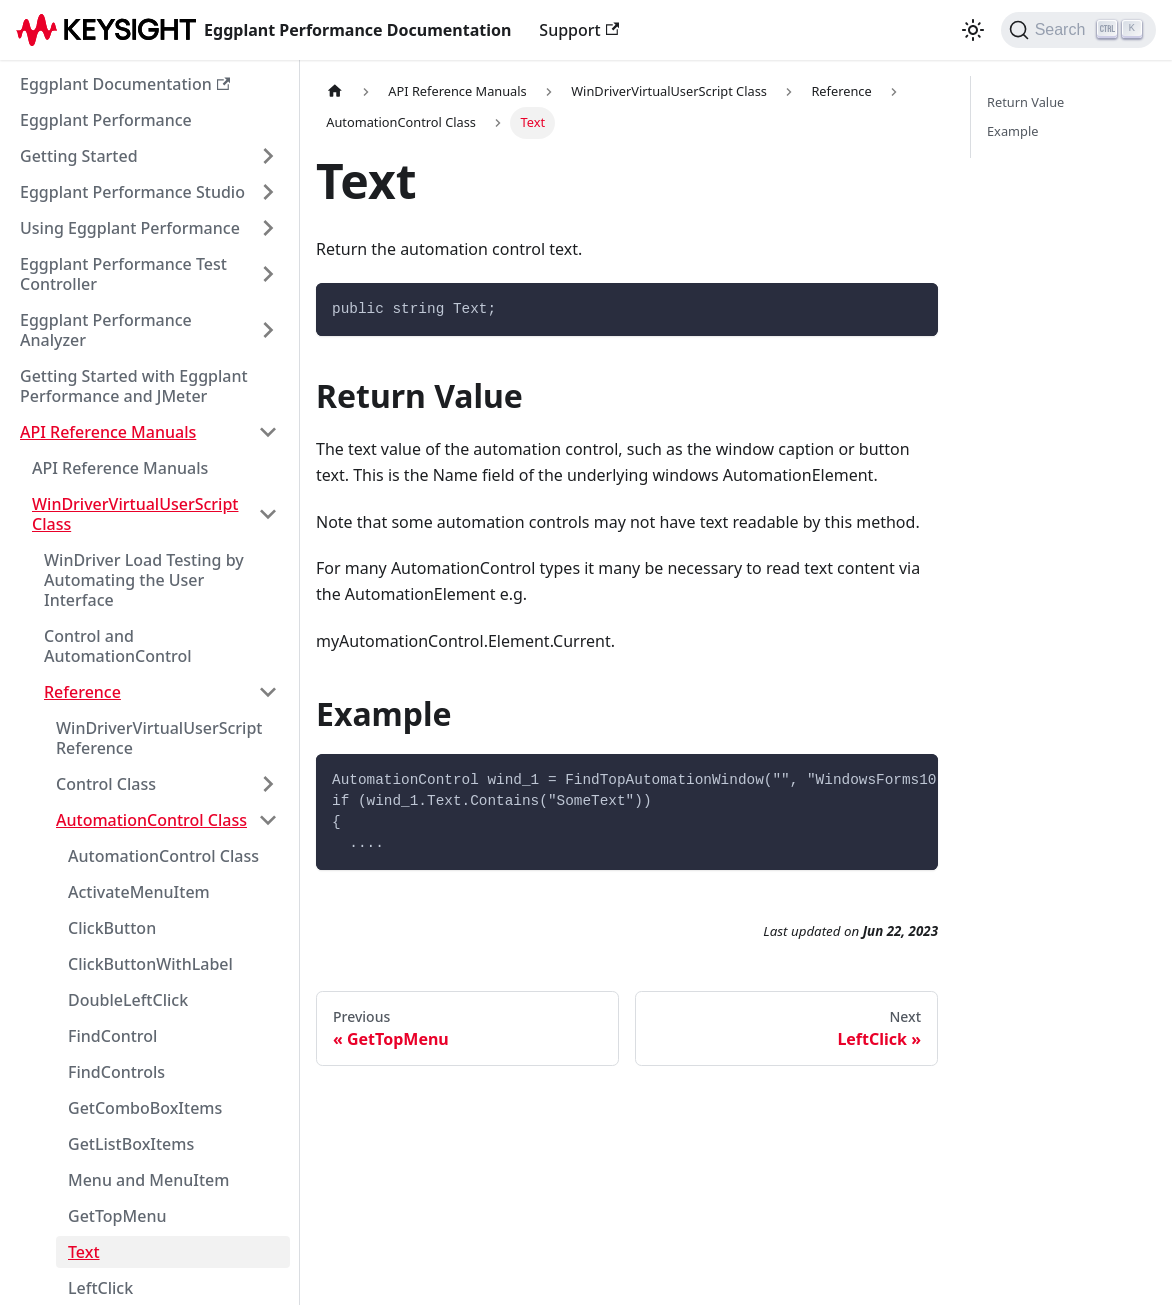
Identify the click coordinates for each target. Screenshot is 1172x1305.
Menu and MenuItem (148, 1180)
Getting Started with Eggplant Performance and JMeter (134, 386)
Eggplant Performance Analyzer (106, 330)
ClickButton (112, 928)
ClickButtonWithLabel (150, 964)
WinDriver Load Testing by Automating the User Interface (144, 580)
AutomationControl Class (151, 820)
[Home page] (335, 91)
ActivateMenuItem (139, 892)
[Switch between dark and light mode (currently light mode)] (973, 30)
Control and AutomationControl (118, 646)
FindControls (116, 1072)
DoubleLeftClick (128, 1000)
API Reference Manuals (108, 432)
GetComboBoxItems (145, 1108)
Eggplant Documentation (125, 84)
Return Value (1025, 102)
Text (84, 1252)
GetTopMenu (117, 1216)
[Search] (1078, 30)
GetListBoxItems (131, 1144)
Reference (82, 692)
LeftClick (100, 1288)
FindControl (112, 1036)
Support (579, 30)
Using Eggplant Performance (130, 228)
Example (1012, 131)
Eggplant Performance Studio (132, 192)
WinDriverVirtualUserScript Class (135, 514)
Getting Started (79, 156)
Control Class (106, 784)
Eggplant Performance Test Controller (123, 274)
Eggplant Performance (106, 120)
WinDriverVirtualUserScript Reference (159, 738)
